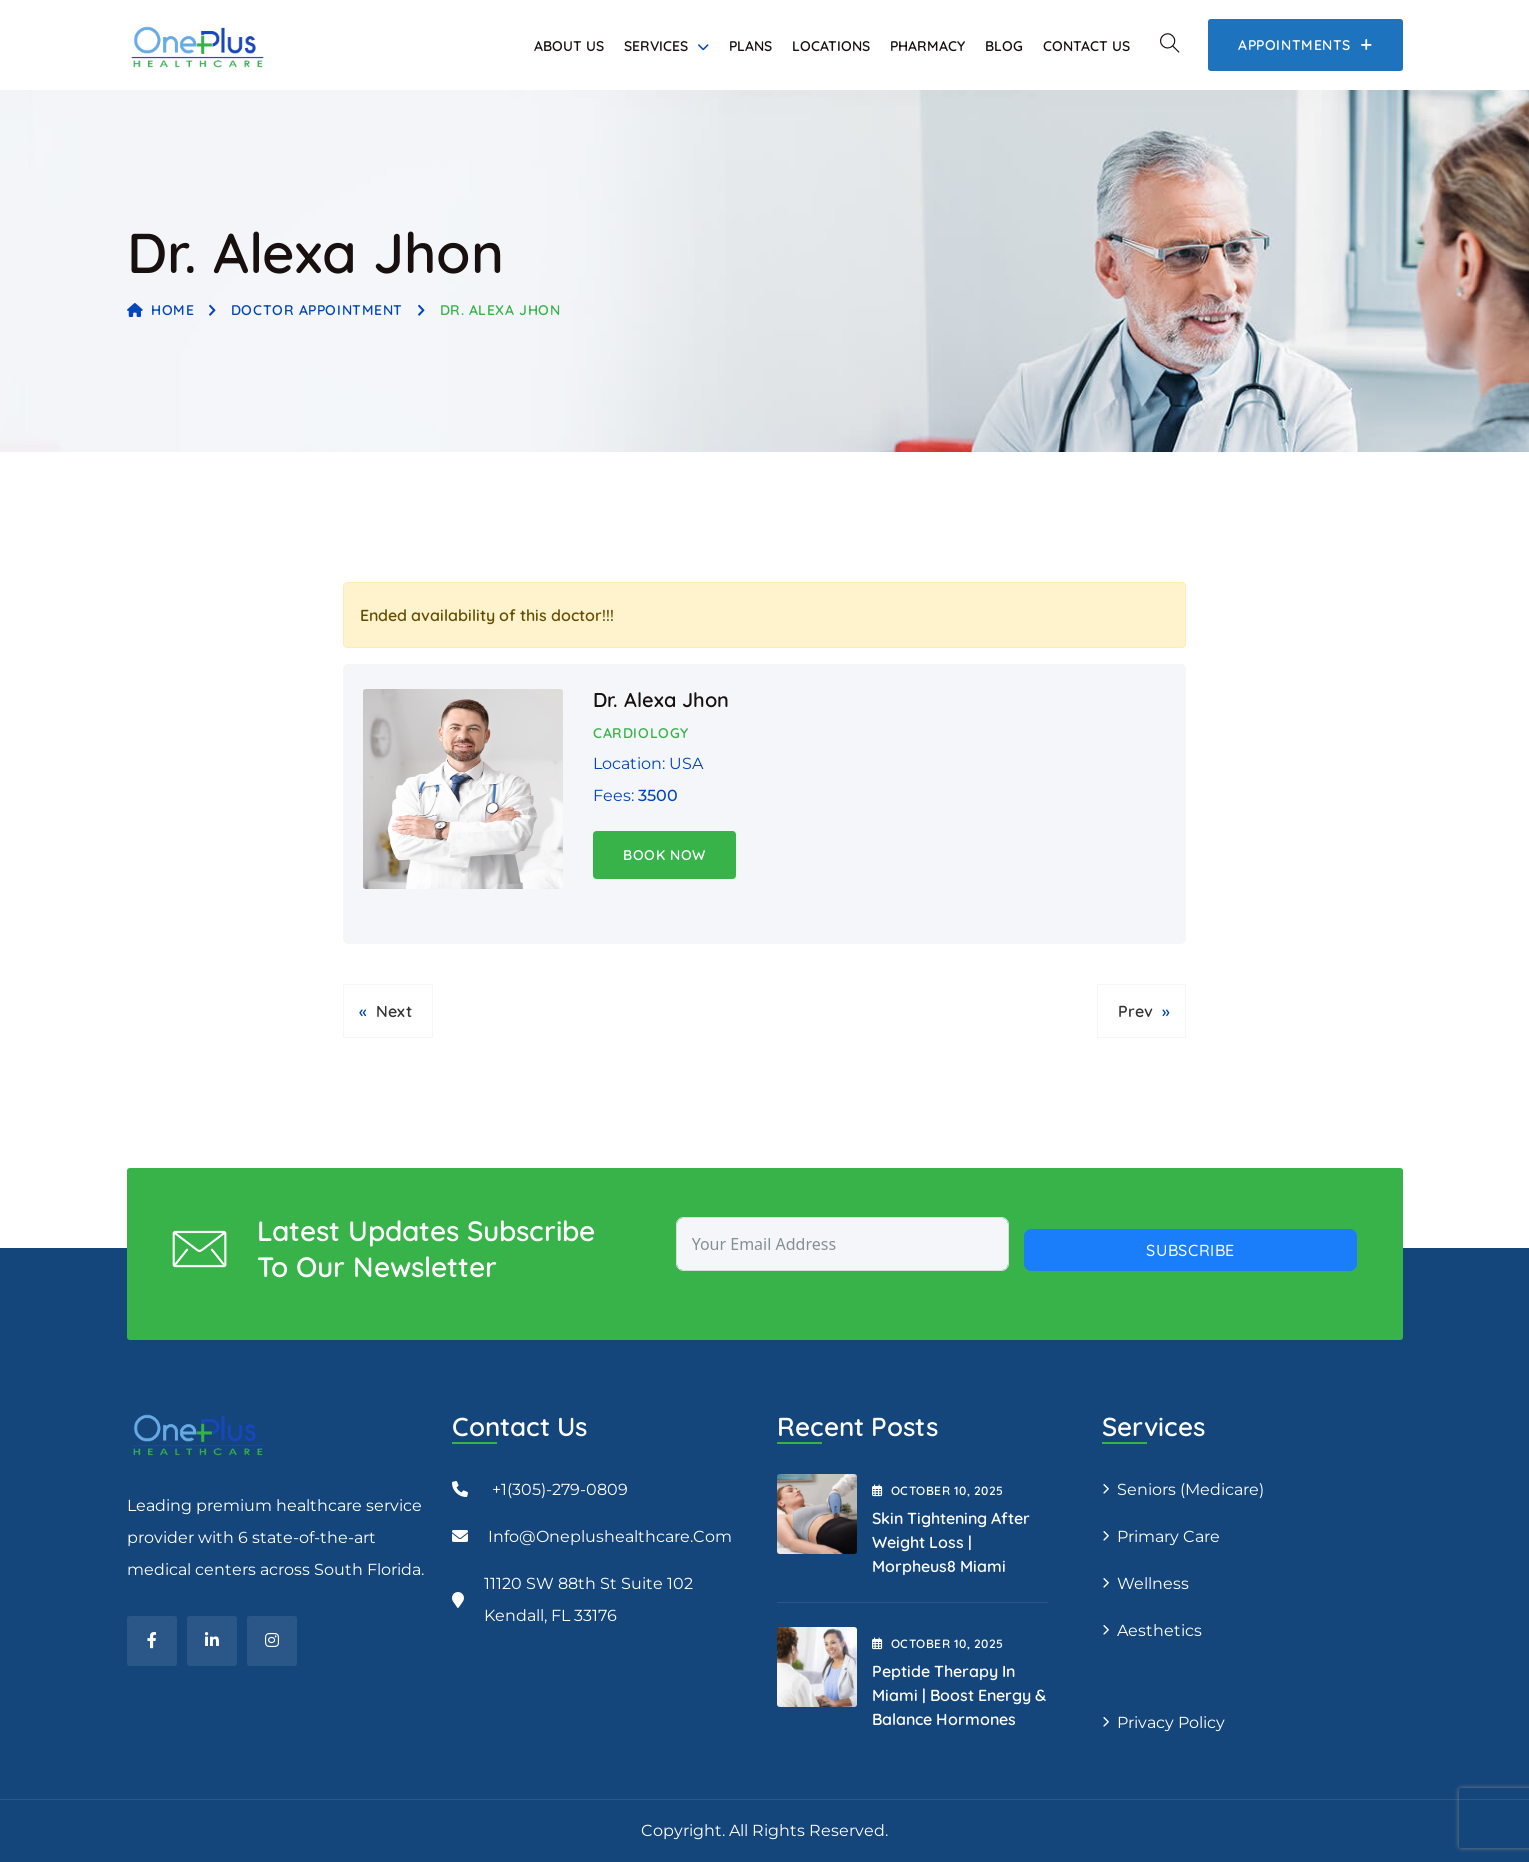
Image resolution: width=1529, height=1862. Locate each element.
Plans (750, 46)
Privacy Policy (1171, 1722)
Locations (831, 46)
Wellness (1153, 1583)
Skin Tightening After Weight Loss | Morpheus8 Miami (951, 1542)
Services (656, 46)
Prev (1135, 1011)
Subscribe (1190, 1250)
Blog (1004, 46)
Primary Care (1168, 1536)
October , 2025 (938, 1490)
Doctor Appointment (317, 310)
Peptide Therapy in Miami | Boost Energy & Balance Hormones (959, 1695)
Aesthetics (1159, 1630)
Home (161, 310)
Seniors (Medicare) (1190, 1489)
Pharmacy (927, 46)
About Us (569, 46)
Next (394, 1011)
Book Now (664, 855)
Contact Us (1086, 46)
